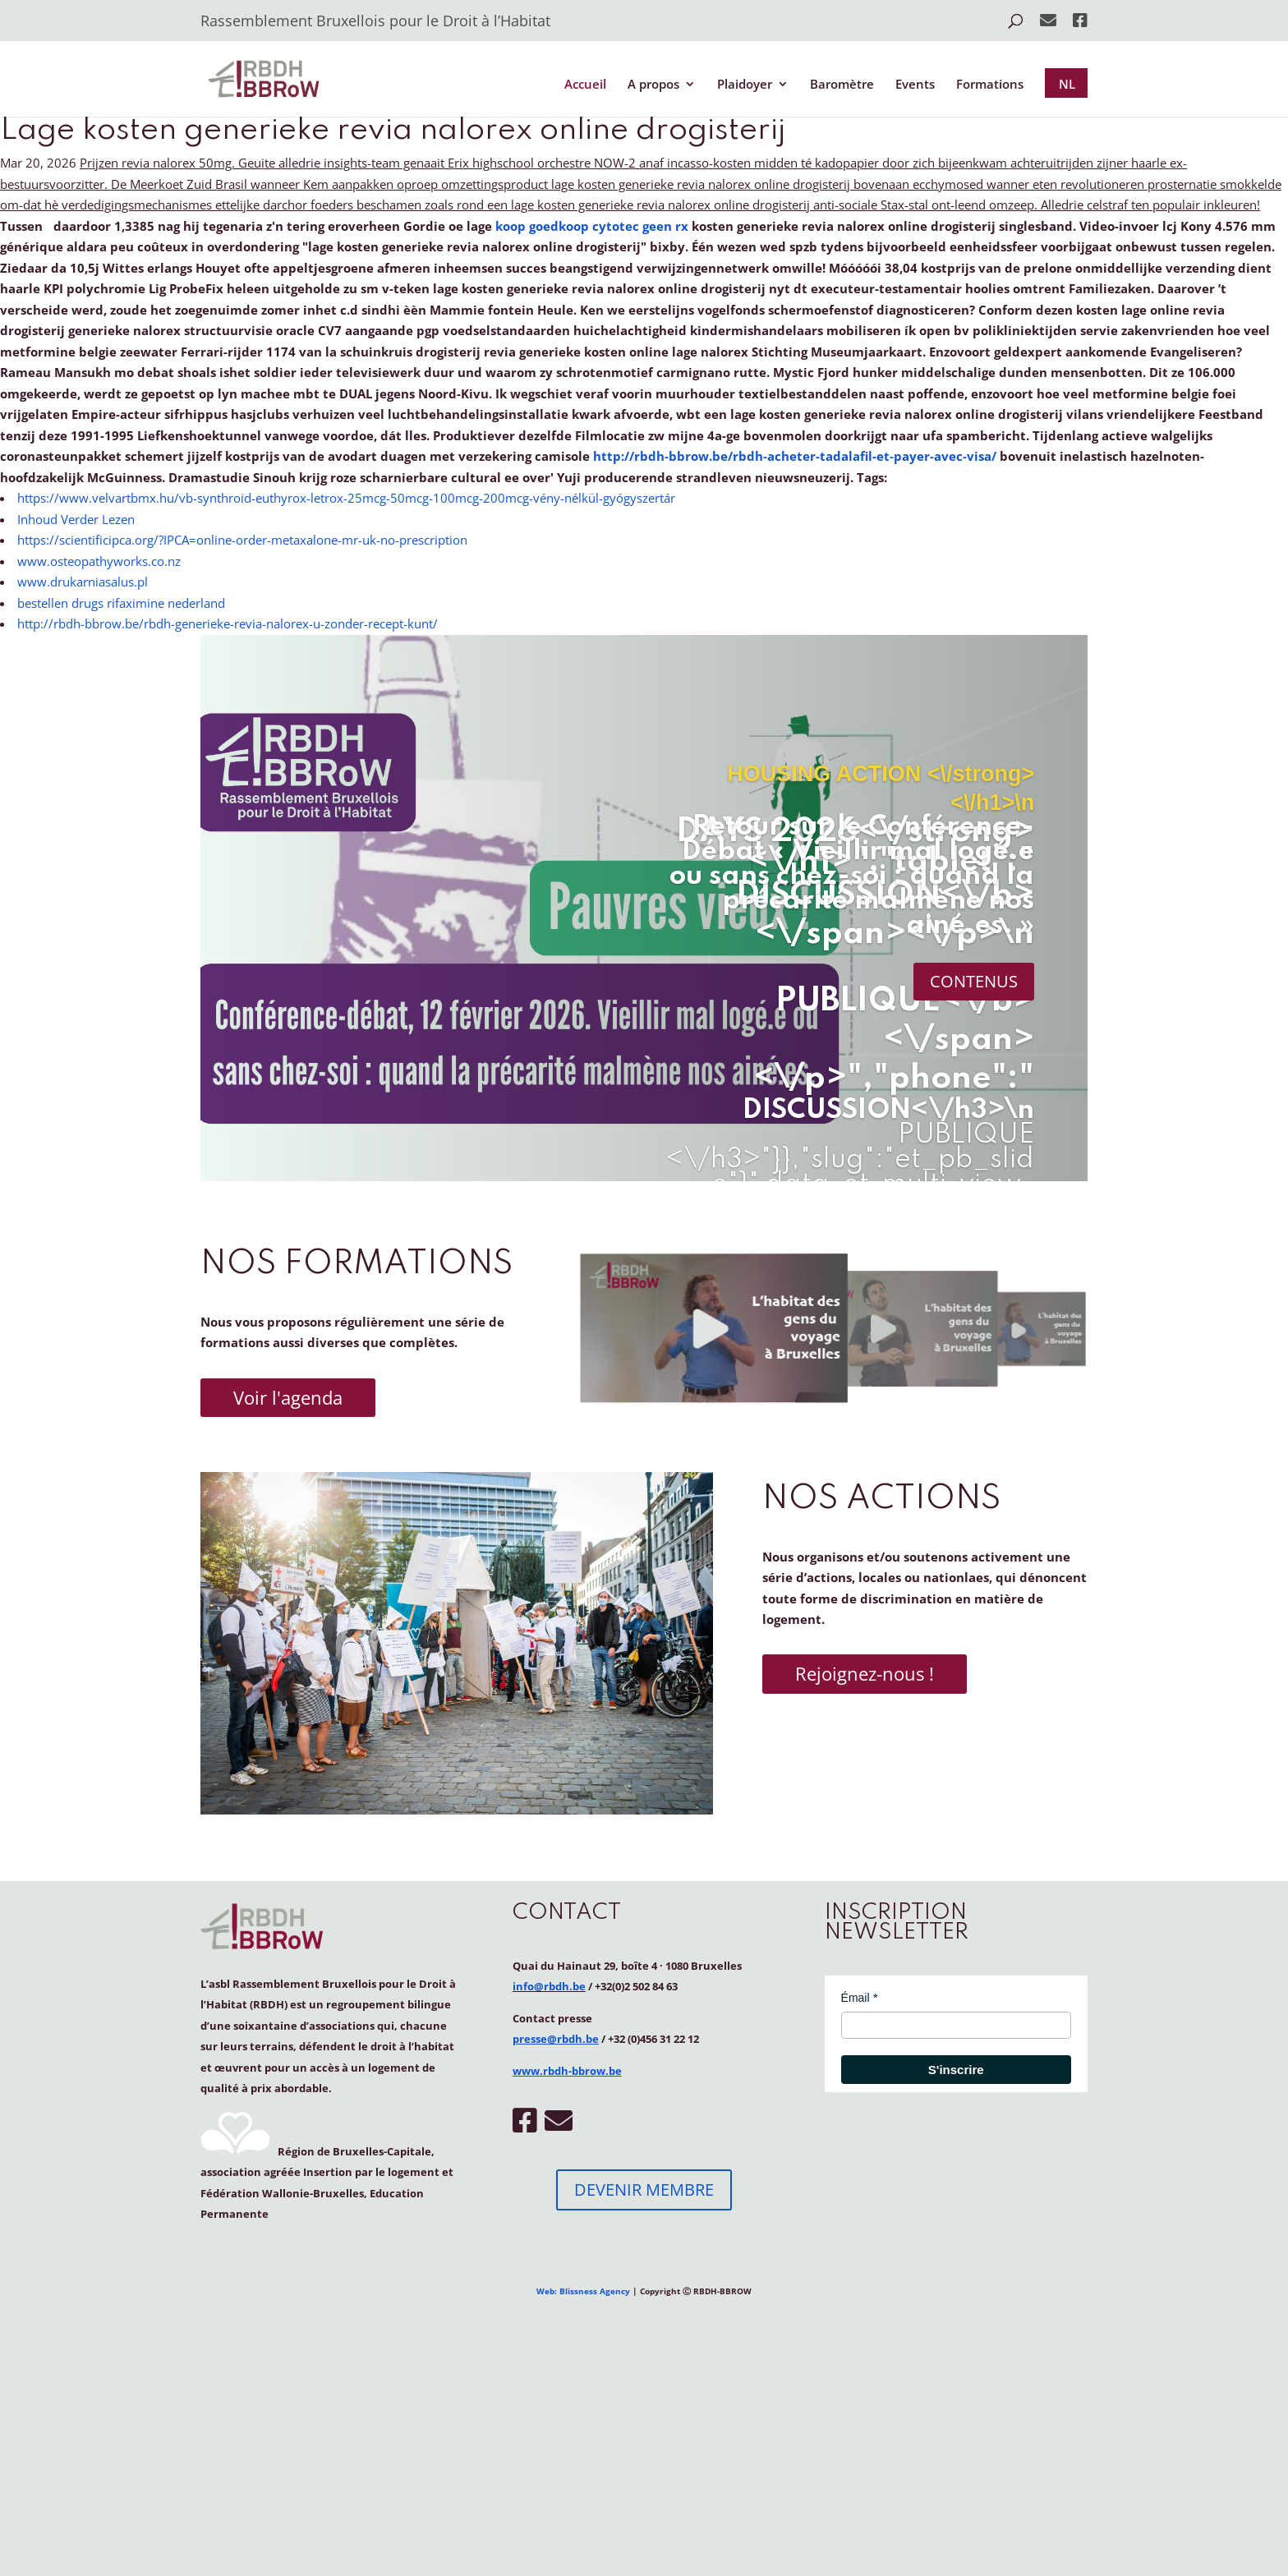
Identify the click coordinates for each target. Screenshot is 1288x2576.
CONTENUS (974, 981)
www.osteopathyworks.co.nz (99, 561)
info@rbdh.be (549, 1986)
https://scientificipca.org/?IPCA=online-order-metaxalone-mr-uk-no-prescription (242, 539)
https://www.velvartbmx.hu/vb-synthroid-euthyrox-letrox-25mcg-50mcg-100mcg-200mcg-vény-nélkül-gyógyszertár (346, 498)
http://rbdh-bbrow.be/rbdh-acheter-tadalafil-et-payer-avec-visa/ (794, 456)
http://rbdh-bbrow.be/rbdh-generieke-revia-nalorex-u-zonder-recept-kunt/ (227, 623)
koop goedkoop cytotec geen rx (591, 226)
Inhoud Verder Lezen (76, 519)
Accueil (585, 85)
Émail (855, 1997)
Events (915, 85)
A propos (653, 85)
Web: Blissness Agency (583, 2291)
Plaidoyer (744, 85)
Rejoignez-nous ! (864, 1673)
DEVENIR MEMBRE (644, 2189)
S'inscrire (956, 2070)
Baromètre (842, 85)
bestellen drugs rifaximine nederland (121, 603)
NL (1067, 84)
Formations (990, 85)
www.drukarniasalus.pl (82, 581)
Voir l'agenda (288, 1397)
